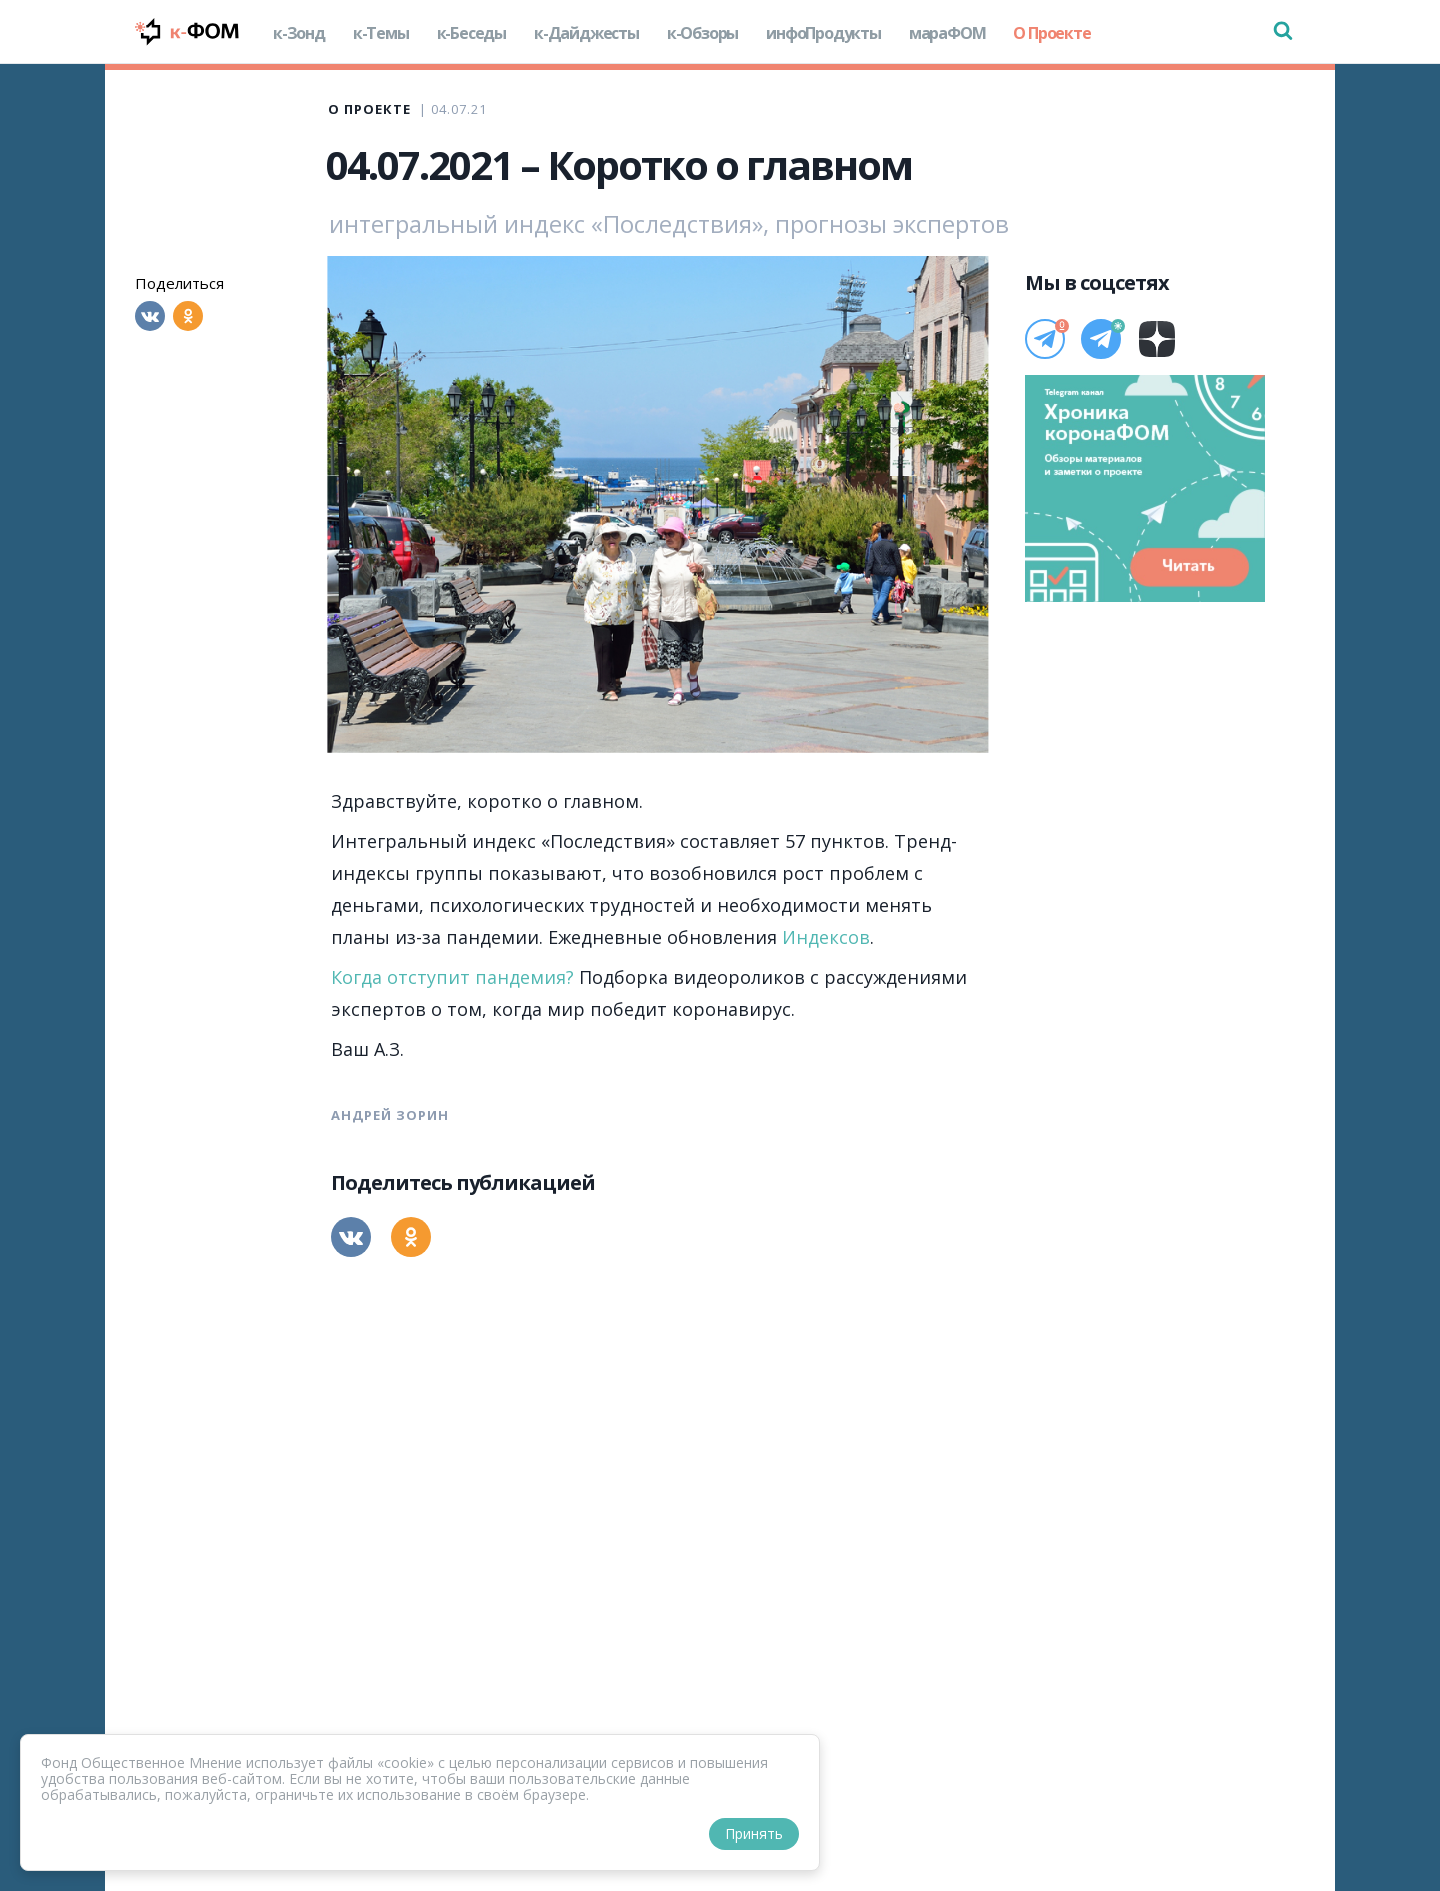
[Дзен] (1157, 339)
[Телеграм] (1045, 339)
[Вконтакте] (150, 316)
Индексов (826, 937)
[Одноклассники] (188, 316)
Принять (754, 1833)
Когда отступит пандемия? (452, 977)
